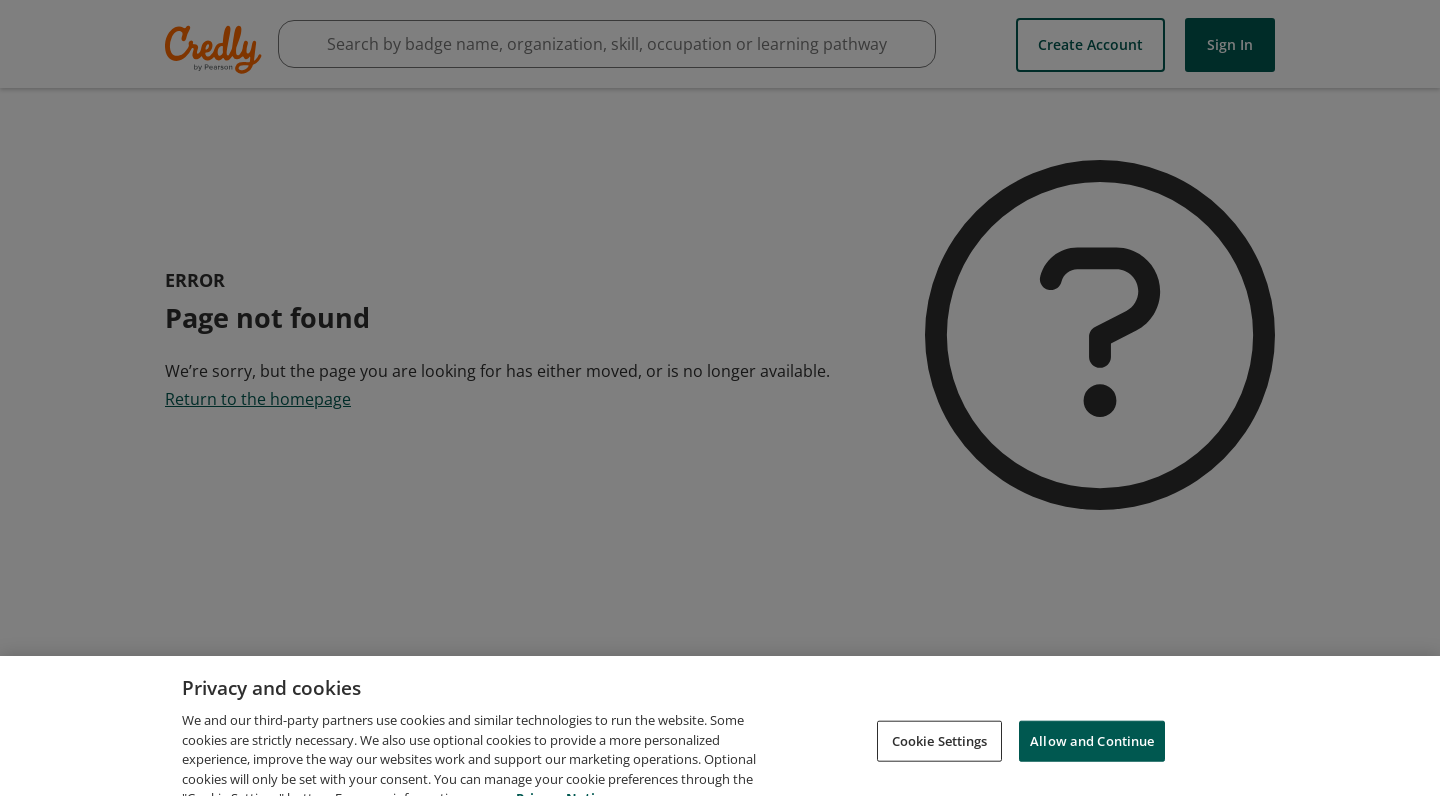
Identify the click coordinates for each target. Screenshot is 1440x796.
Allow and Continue (1092, 750)
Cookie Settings (940, 750)
